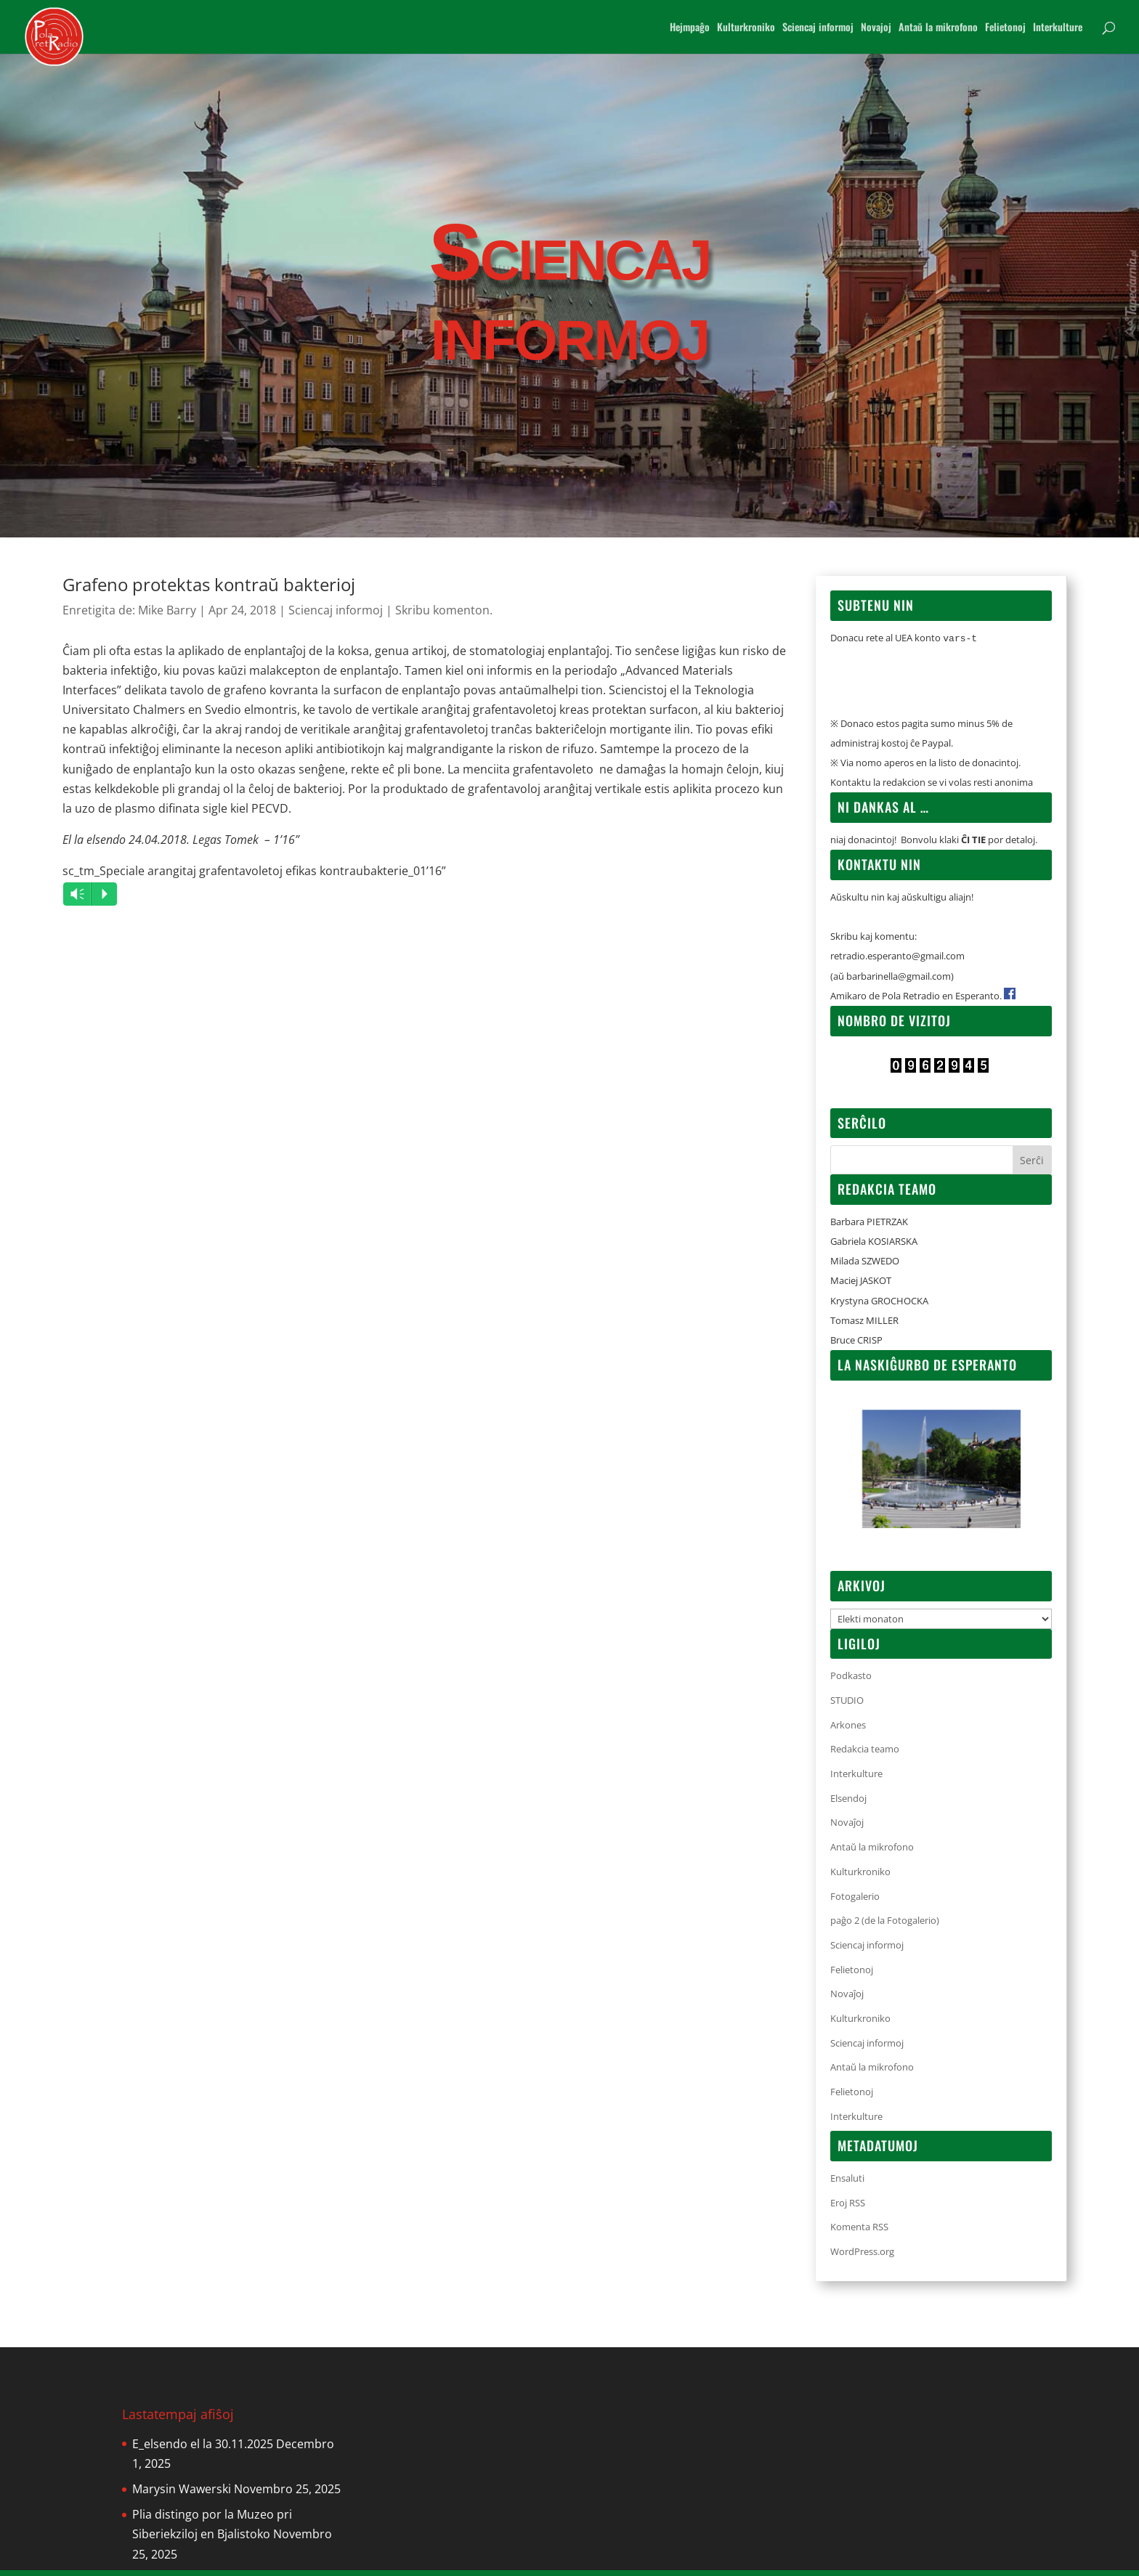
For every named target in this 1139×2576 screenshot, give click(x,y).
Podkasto (851, 1681)
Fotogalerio (855, 1902)
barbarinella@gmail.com (898, 981)
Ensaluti (847, 2183)
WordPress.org (862, 2257)
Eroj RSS (847, 2208)
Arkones (848, 1730)
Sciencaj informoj (818, 28)
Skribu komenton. (444, 610)
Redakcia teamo (864, 1754)
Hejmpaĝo (690, 28)
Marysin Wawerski (181, 2495)
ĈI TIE (973, 845)
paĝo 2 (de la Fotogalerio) (884, 1926)
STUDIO (847, 1705)
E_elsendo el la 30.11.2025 (202, 2450)
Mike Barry (167, 610)
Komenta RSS (859, 2232)
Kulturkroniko (746, 28)
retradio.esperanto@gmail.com (897, 961)
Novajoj (876, 28)
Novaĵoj (847, 1828)
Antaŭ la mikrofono (938, 28)
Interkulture (1057, 28)
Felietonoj (1005, 28)
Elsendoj (848, 1804)
